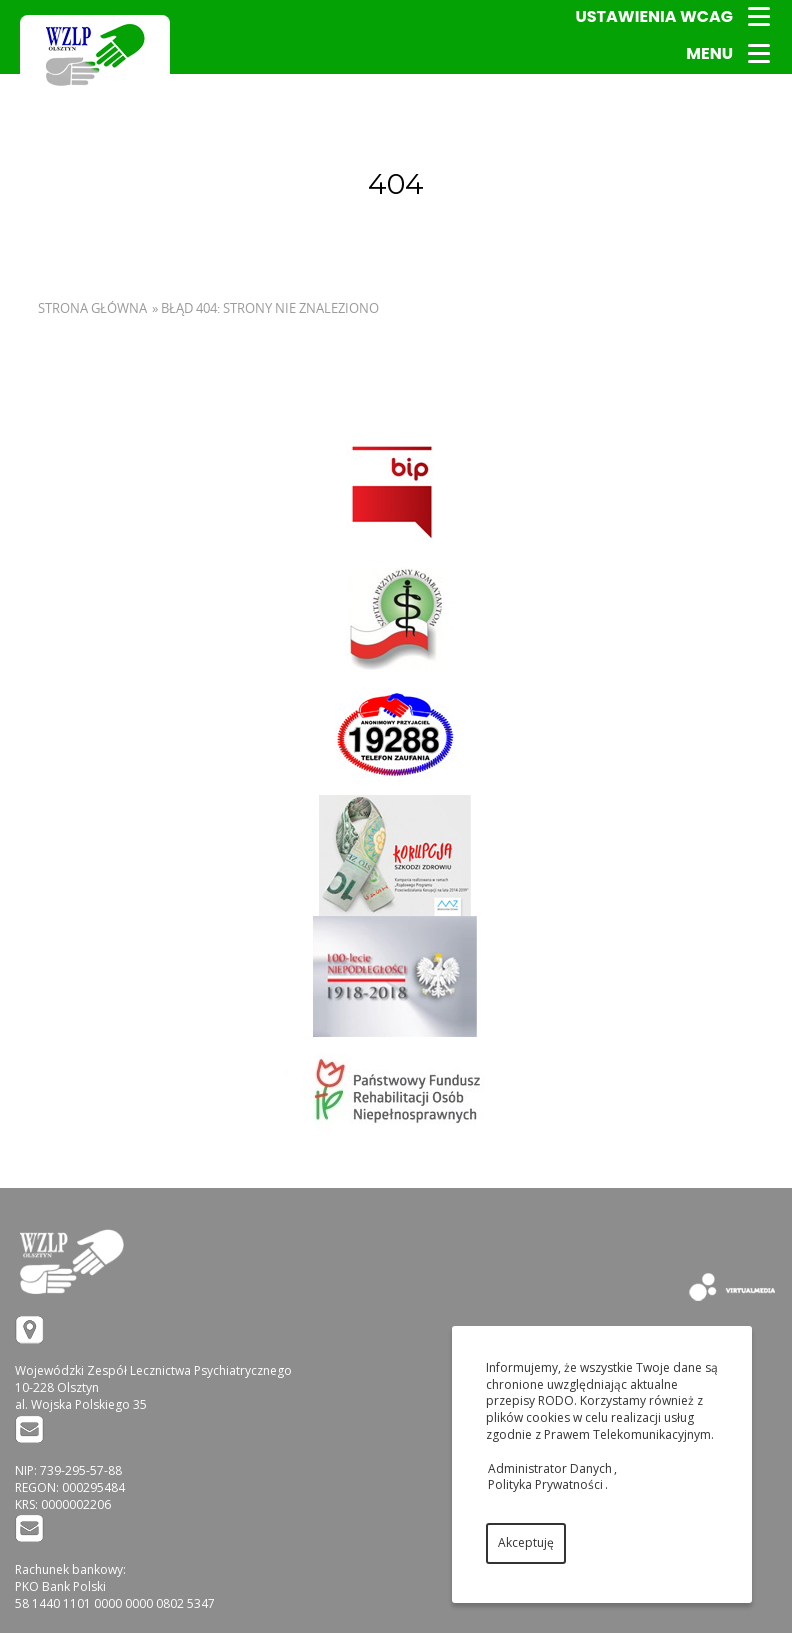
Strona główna (92, 308)
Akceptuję (526, 1542)
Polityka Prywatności (545, 1484)
